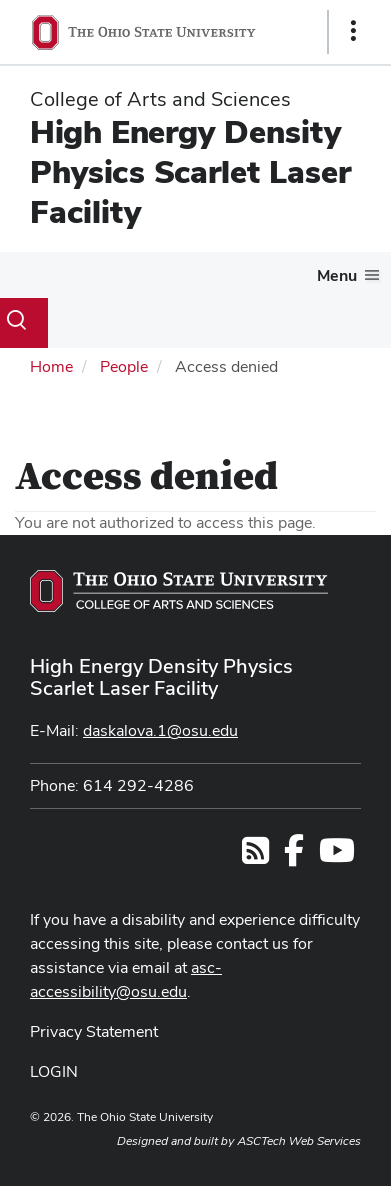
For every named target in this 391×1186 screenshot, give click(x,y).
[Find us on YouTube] (337, 856)
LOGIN (54, 1071)
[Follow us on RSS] (255, 856)
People (124, 366)
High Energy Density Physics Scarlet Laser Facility (190, 171)
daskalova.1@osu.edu (160, 730)
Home (51, 366)
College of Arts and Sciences (160, 99)
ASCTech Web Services (299, 1141)
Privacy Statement (94, 1031)
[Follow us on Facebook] (294, 856)
